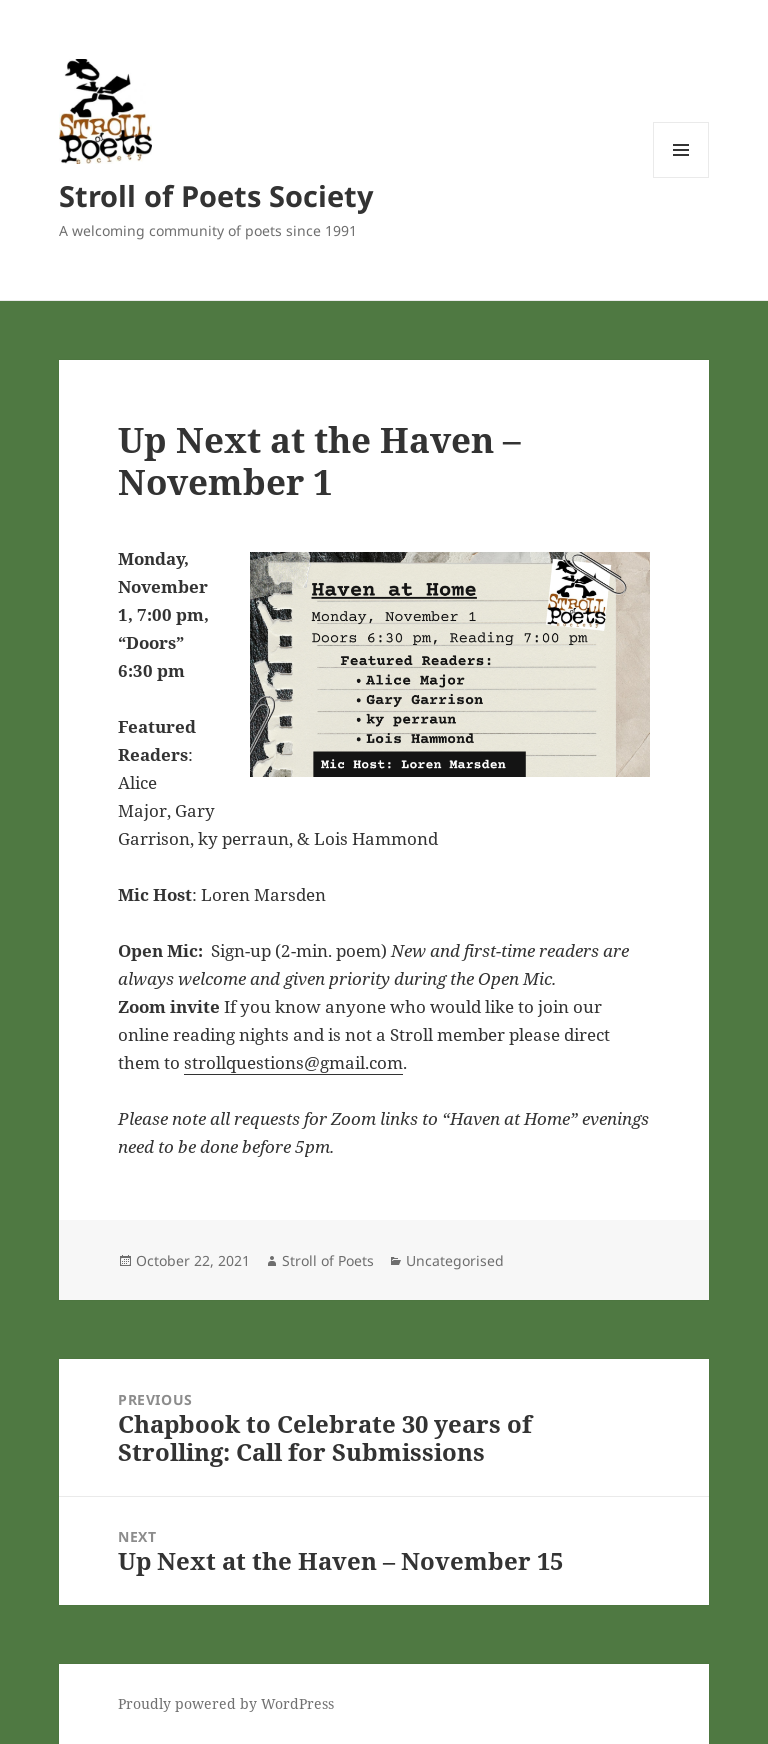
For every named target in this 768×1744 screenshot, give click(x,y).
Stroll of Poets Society (216, 195)
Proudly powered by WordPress (226, 1703)
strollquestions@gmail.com (293, 1062)
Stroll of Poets (328, 1260)
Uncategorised (455, 1260)
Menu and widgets (681, 177)
